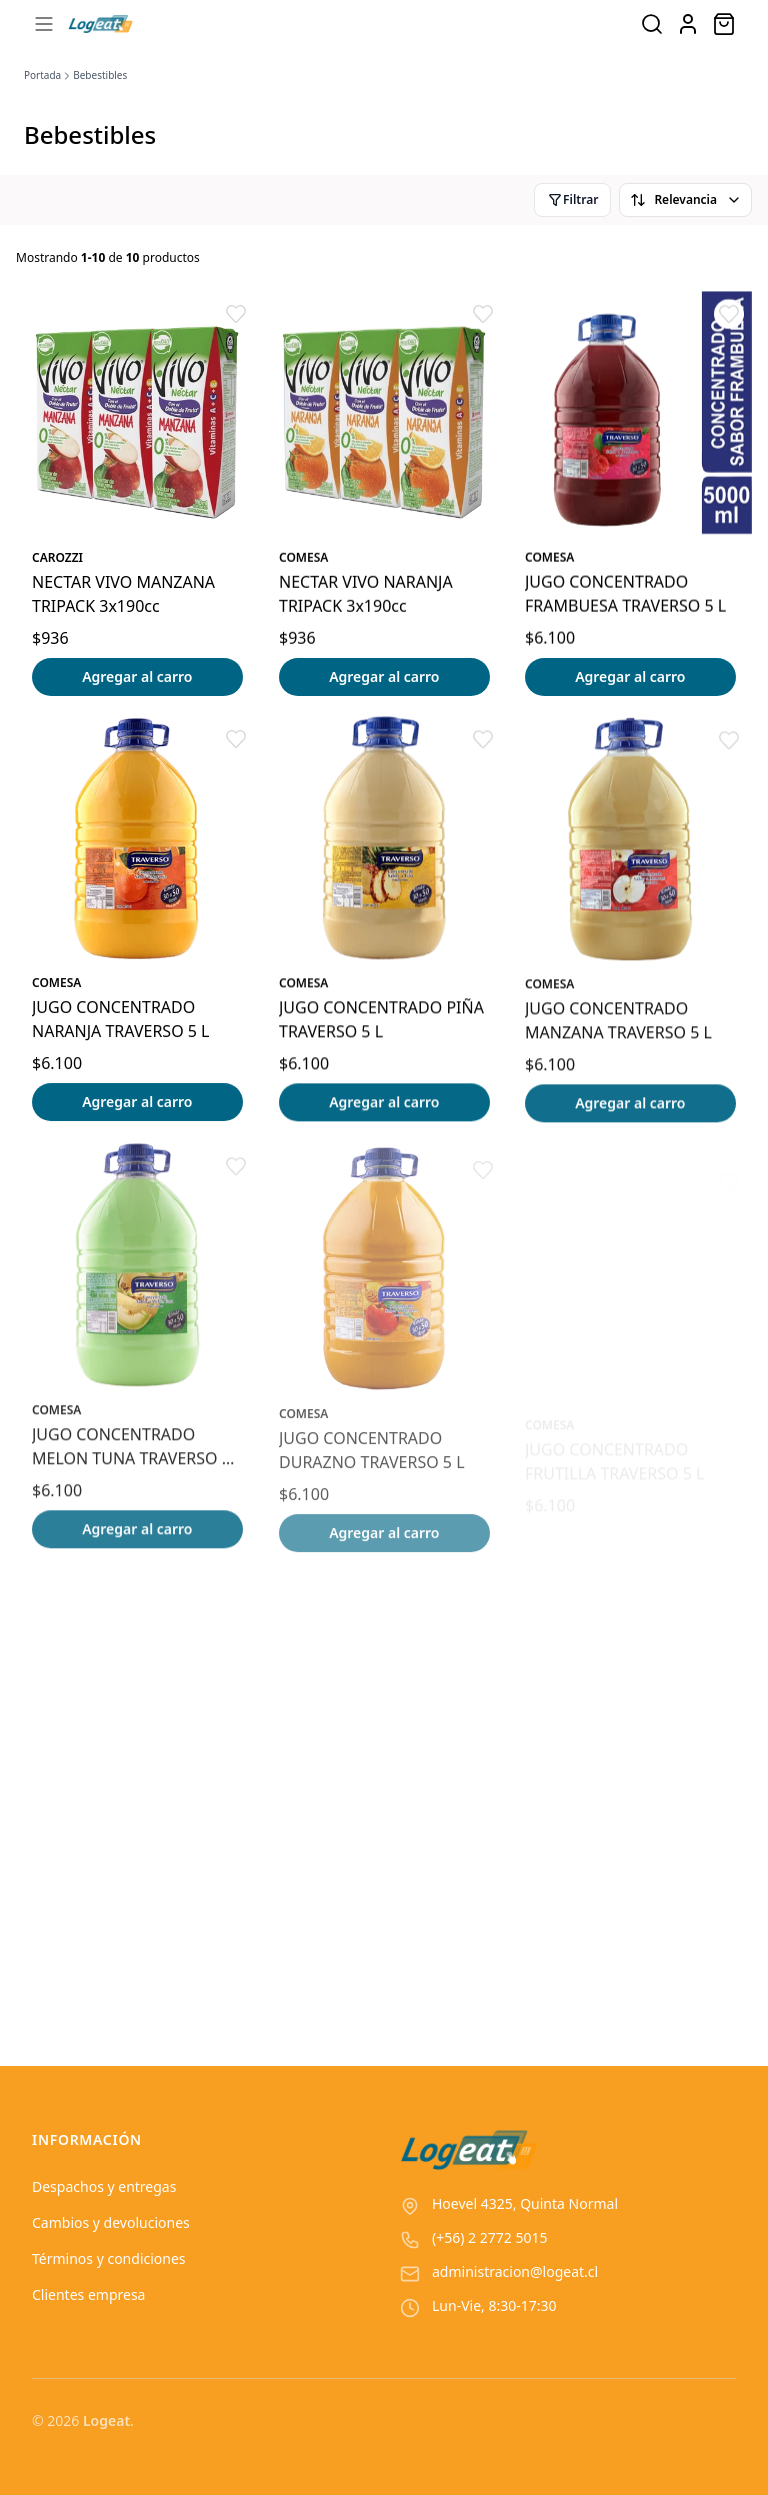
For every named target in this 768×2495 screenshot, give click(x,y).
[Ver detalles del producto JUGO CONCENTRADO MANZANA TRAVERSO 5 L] (630, 847)
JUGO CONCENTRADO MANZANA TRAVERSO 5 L (618, 1028)
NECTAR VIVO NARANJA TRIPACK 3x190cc (366, 594)
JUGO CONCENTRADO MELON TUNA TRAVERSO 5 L (131, 1461)
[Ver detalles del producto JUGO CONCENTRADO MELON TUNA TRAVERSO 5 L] (137, 1280)
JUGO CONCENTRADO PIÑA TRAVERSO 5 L (381, 1023)
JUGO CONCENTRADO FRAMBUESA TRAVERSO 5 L (625, 594)
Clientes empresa (88, 2294)
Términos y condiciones (109, 2258)
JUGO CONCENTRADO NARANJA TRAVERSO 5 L (121, 1020)
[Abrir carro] (724, 24)
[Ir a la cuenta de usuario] (688, 24)
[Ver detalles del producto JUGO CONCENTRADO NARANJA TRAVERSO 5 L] (137, 839)
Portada (42, 75)
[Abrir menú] (44, 24)
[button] (236, 314)
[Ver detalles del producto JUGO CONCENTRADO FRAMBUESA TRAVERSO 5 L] (630, 412)
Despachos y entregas (104, 2186)
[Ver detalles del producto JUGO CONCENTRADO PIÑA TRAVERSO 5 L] (384, 842)
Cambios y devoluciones (111, 2222)
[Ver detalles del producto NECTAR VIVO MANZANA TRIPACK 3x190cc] (137, 412)
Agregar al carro (137, 676)
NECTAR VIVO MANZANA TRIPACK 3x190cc (123, 594)
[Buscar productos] (652, 24)
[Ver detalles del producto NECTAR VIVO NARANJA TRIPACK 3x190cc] (384, 412)
